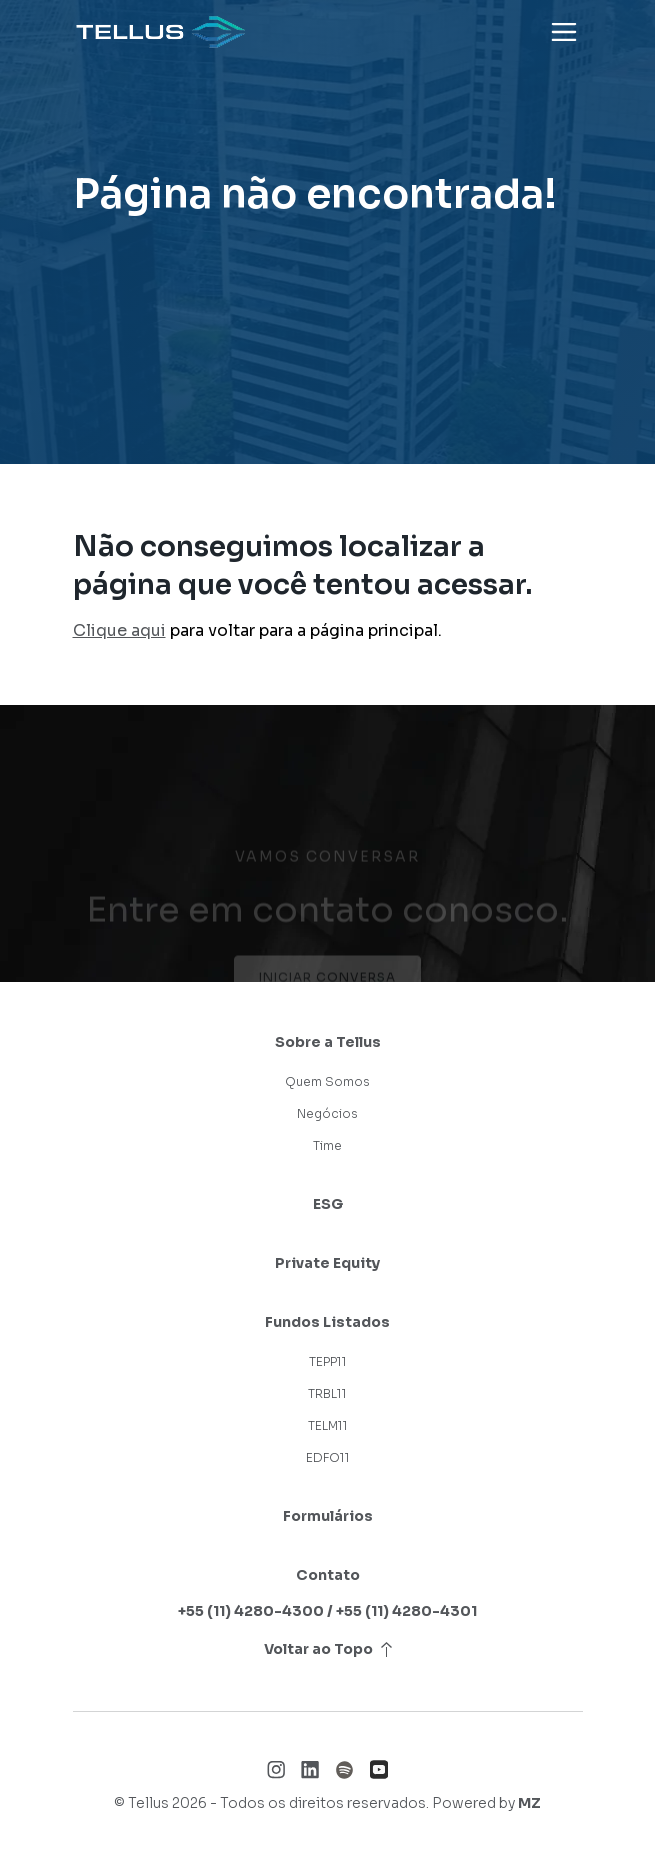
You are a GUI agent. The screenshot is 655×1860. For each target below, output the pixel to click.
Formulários (328, 1516)
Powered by (486, 1803)
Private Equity (327, 1263)
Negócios (327, 1113)
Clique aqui (119, 630)
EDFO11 (328, 1457)
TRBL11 (327, 1393)
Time (327, 1145)
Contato (328, 1575)
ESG (328, 1204)
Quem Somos (327, 1081)
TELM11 (328, 1425)
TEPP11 (328, 1361)
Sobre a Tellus (328, 1042)
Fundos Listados (327, 1322)
